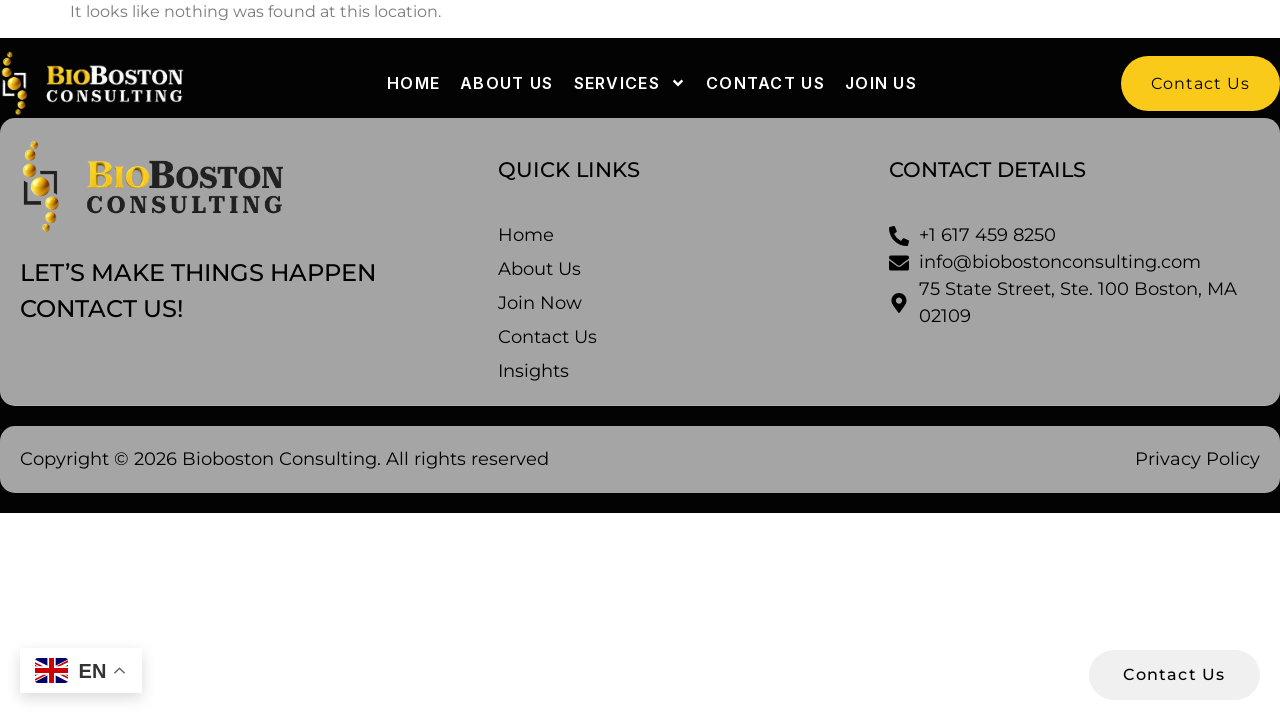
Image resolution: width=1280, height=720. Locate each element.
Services (630, 83)
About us (506, 83)
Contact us (765, 83)
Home (413, 83)
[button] (1200, 83)
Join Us (881, 83)
